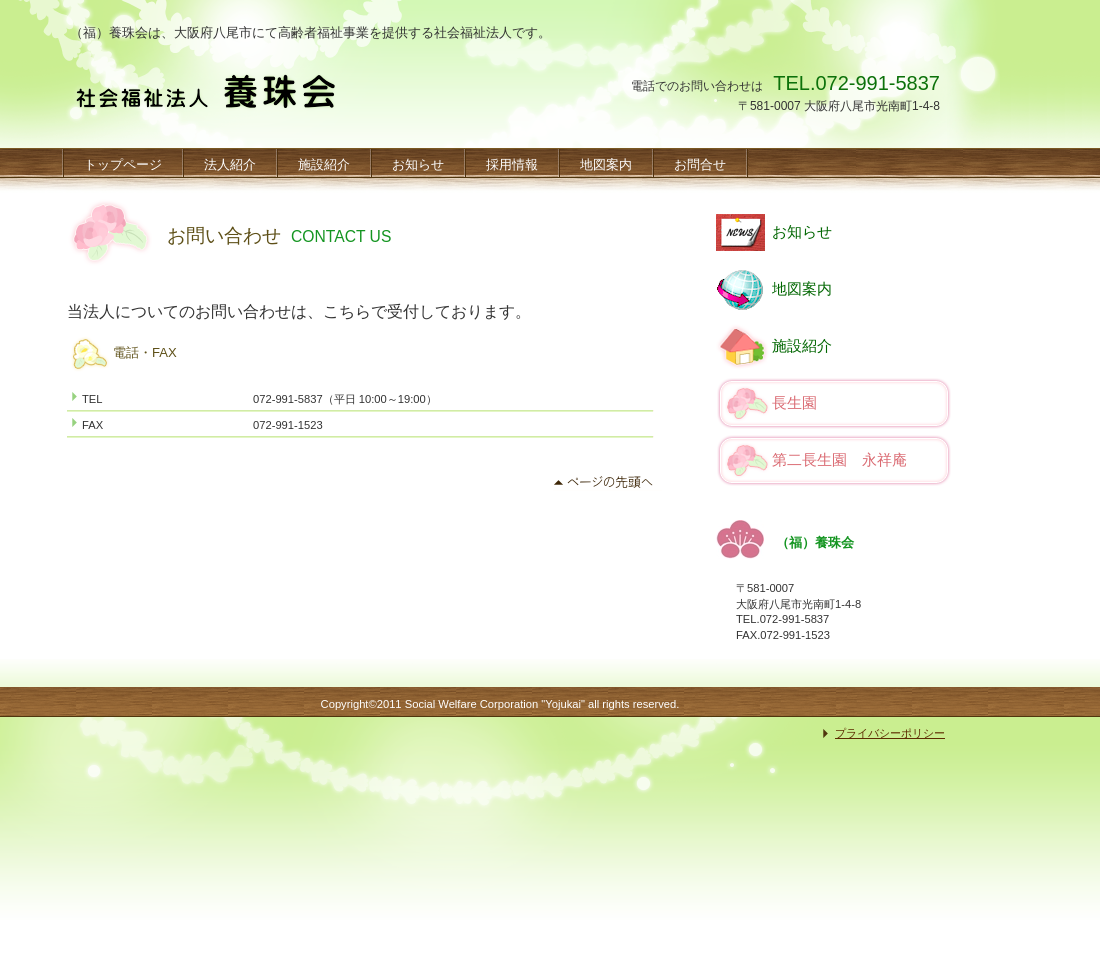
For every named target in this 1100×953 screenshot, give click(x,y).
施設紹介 (802, 346)
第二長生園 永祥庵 (839, 460)
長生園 (794, 403)
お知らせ (802, 232)
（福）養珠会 (204, 101)
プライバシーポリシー (890, 733)
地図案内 (802, 289)
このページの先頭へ (607, 482)
